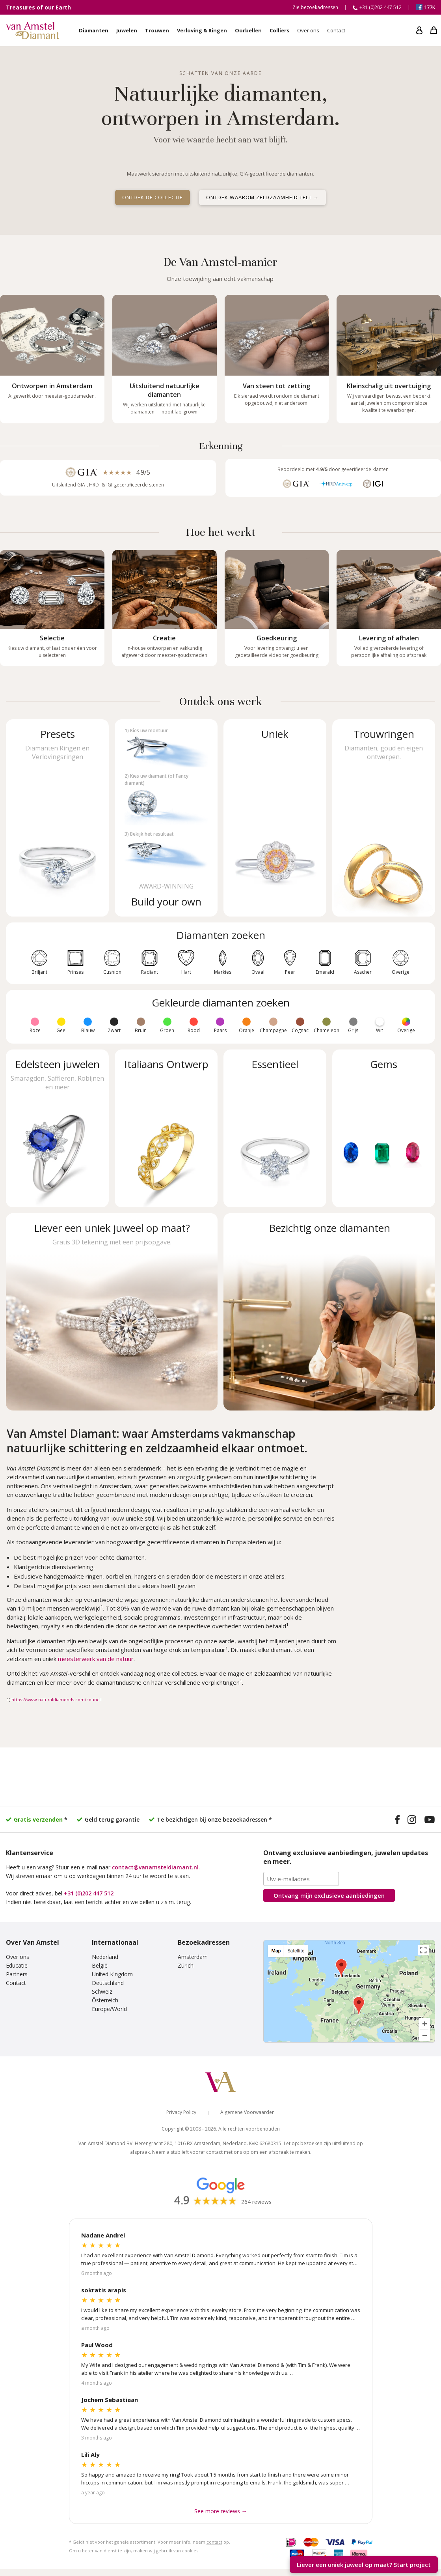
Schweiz (102, 1991)
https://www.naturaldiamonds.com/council (56, 1699)
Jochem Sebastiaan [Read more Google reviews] (109, 2400)
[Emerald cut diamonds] (325, 958)
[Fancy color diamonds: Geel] (61, 1022)
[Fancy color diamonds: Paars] (220, 1022)
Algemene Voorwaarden (247, 2112)
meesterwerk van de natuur (96, 1659)
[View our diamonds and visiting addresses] (329, 1312)
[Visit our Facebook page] (397, 1820)
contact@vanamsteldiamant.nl (155, 1867)
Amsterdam (193, 1957)
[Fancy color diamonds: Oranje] (246, 1022)
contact (214, 2542)
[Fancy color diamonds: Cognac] (300, 1022)
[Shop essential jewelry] (274, 1128)
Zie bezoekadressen (315, 7)
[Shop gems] (383, 1128)
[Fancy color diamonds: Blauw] (87, 1022)
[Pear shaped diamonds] (290, 958)
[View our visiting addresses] (349, 1991)
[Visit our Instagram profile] (412, 1820)
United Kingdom (112, 1974)
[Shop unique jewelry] (274, 818)
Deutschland (108, 1983)
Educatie (17, 1965)
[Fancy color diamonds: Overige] (406, 1022)
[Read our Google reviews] (220, 2190)
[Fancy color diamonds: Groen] (167, 1022)
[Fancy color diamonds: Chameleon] (326, 1022)
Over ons (17, 1957)
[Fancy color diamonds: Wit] (380, 1022)
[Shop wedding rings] (383, 818)
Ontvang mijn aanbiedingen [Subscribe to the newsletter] (329, 1895)
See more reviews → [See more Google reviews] (220, 2511)
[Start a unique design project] (112, 1312)
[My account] (419, 30)
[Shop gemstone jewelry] (57, 1128)
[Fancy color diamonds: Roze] (35, 1022)
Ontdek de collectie (152, 197)
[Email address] (301, 1879)
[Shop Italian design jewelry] (166, 1128)
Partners (17, 1974)
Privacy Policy (181, 2112)
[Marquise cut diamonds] (222, 958)
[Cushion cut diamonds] (112, 958)
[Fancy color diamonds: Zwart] (114, 1022)
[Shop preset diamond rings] (57, 818)
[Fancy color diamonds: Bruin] (141, 1022)
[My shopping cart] (433, 30)
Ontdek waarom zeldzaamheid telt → (262, 197)
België (100, 1965)
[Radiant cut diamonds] (149, 958)
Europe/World (109, 2009)
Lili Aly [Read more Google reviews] (90, 2454)
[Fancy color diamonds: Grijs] (353, 1022)
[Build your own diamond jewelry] (166, 818)
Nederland (105, 1957)
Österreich (105, 2000)
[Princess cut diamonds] (75, 958)
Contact (16, 1983)
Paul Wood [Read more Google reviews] (97, 2345)
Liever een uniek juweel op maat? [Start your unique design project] (364, 2565)
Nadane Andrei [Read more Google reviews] (103, 2235)
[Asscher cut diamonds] (363, 958)
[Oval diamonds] (257, 958)
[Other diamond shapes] (400, 958)
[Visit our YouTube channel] (429, 1821)
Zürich (186, 1965)
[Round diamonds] (39, 958)
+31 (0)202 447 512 (89, 1893)
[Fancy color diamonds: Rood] (193, 1022)
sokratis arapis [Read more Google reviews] (103, 2290)
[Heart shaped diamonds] (186, 958)
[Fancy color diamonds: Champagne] (273, 1022)
